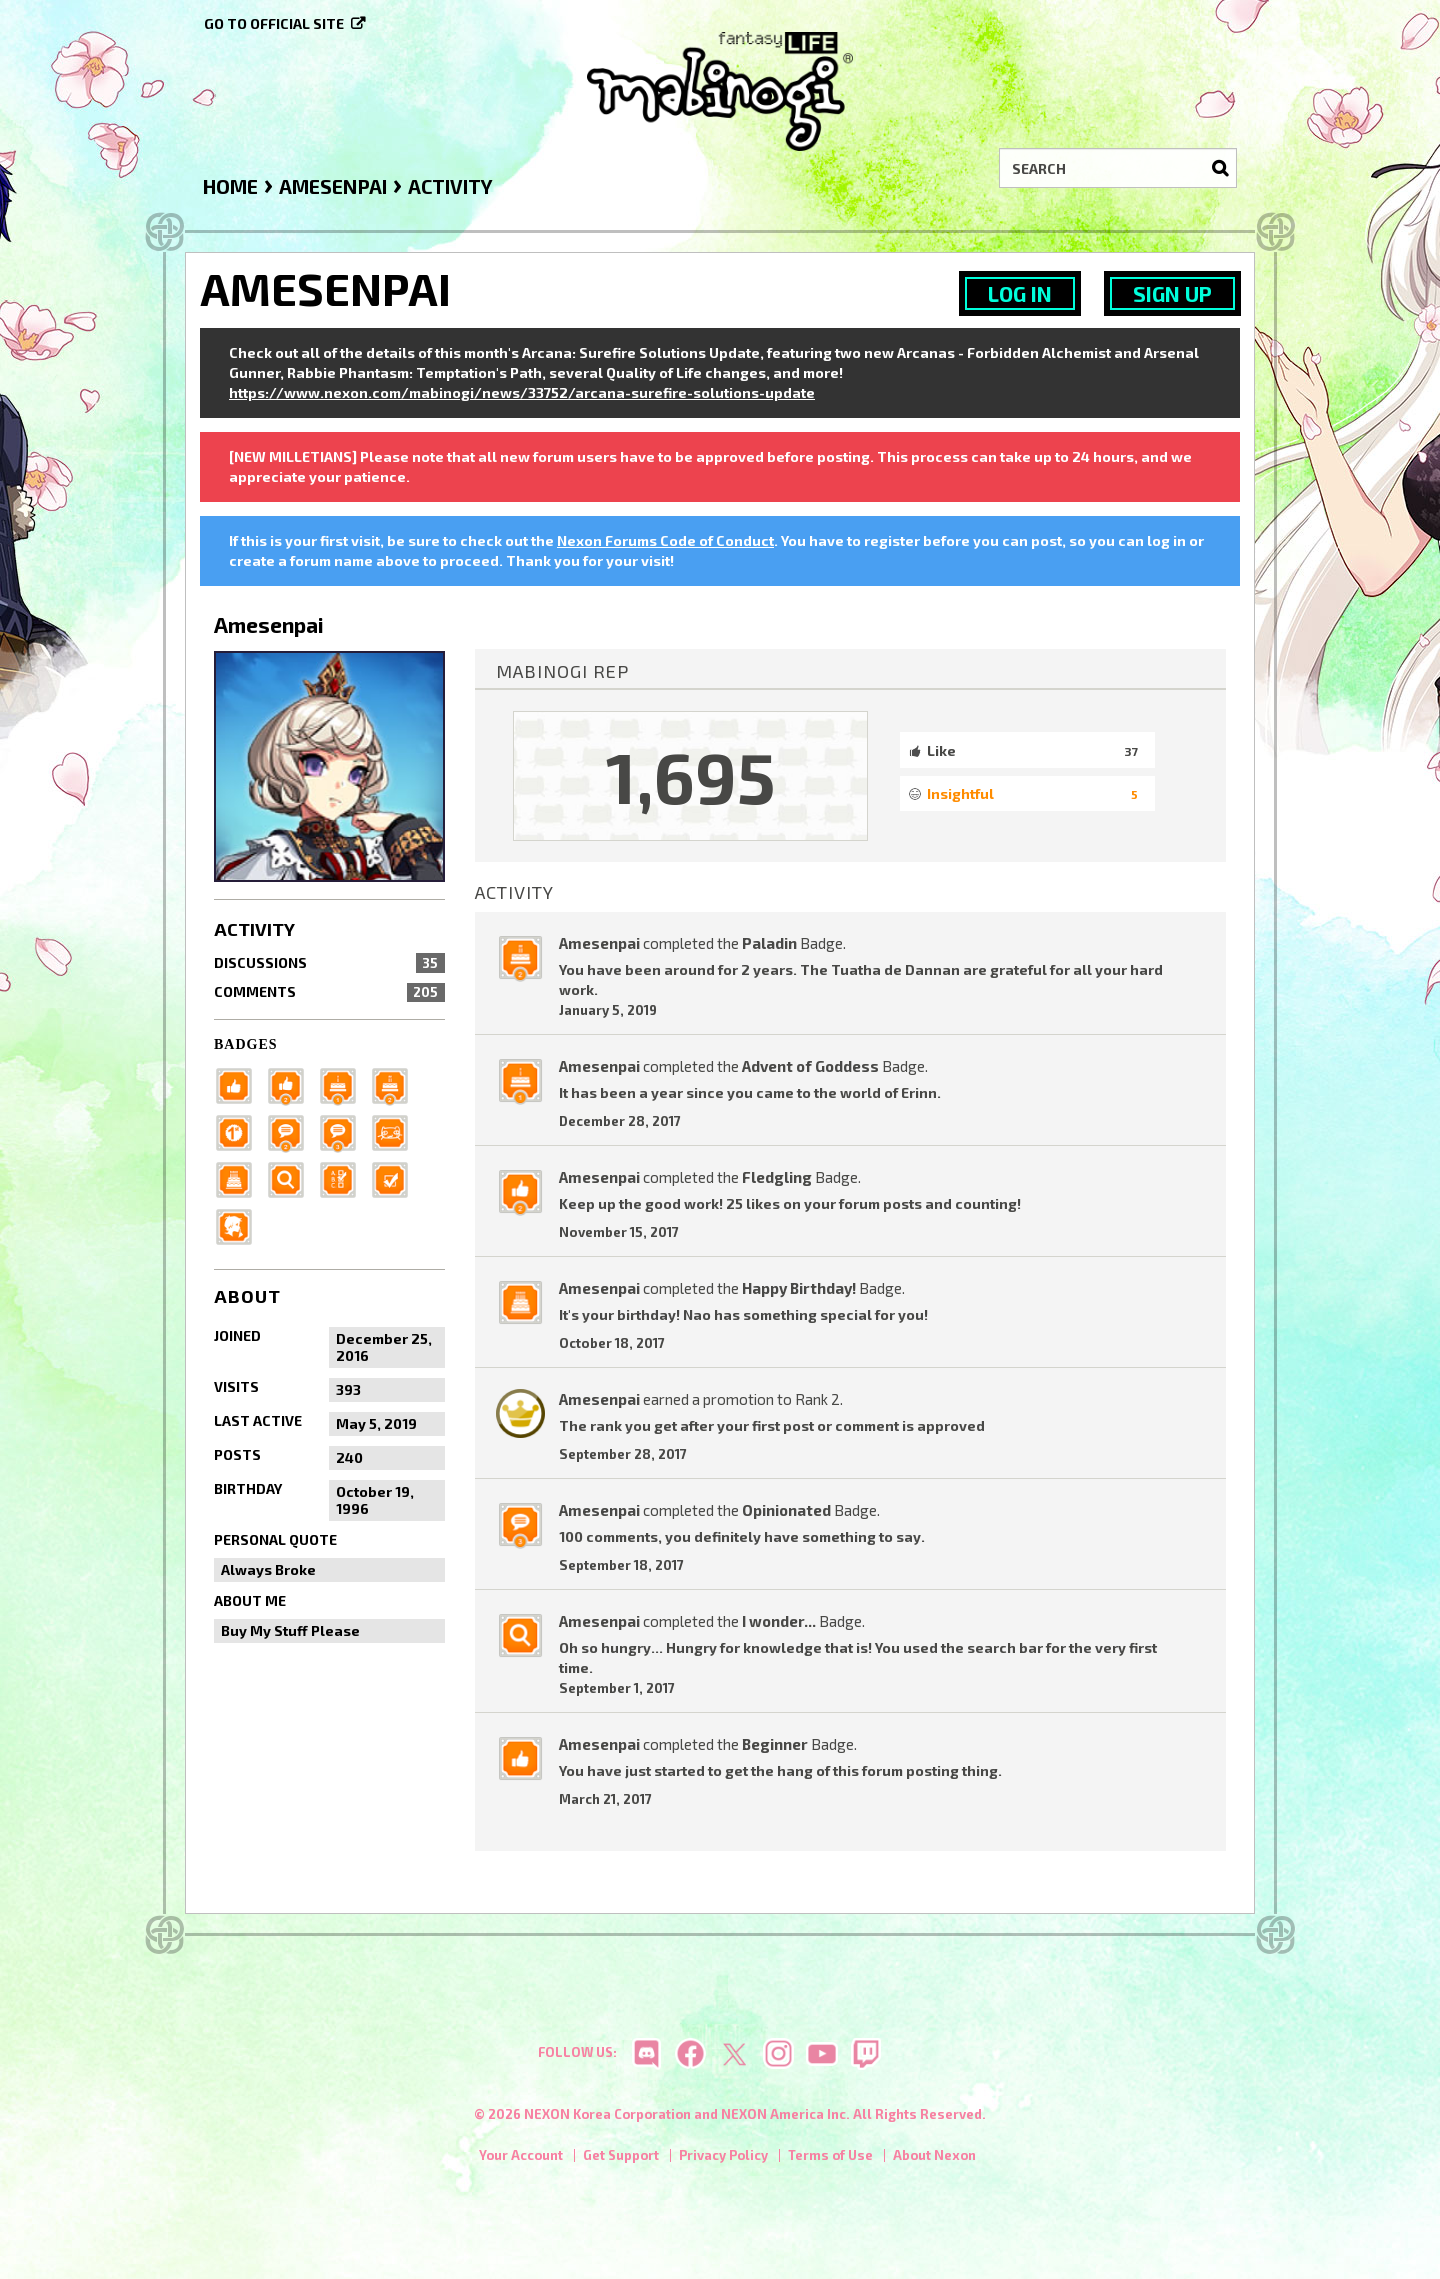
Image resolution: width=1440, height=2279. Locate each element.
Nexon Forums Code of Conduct (665, 540)
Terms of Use (830, 2159)
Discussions (329, 963)
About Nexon (934, 2159)
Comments (329, 992)
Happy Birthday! (799, 1288)
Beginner (775, 1744)
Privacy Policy (723, 2159)
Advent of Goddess (810, 1066)
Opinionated (786, 1510)
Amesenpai (599, 943)
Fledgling (777, 1177)
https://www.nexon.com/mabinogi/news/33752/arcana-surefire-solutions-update (522, 392)
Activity (254, 929)
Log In (1020, 293)
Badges (246, 1044)
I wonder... (779, 1621)
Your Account (521, 2159)
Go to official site (274, 23)
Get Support (621, 2159)
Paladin (769, 943)
